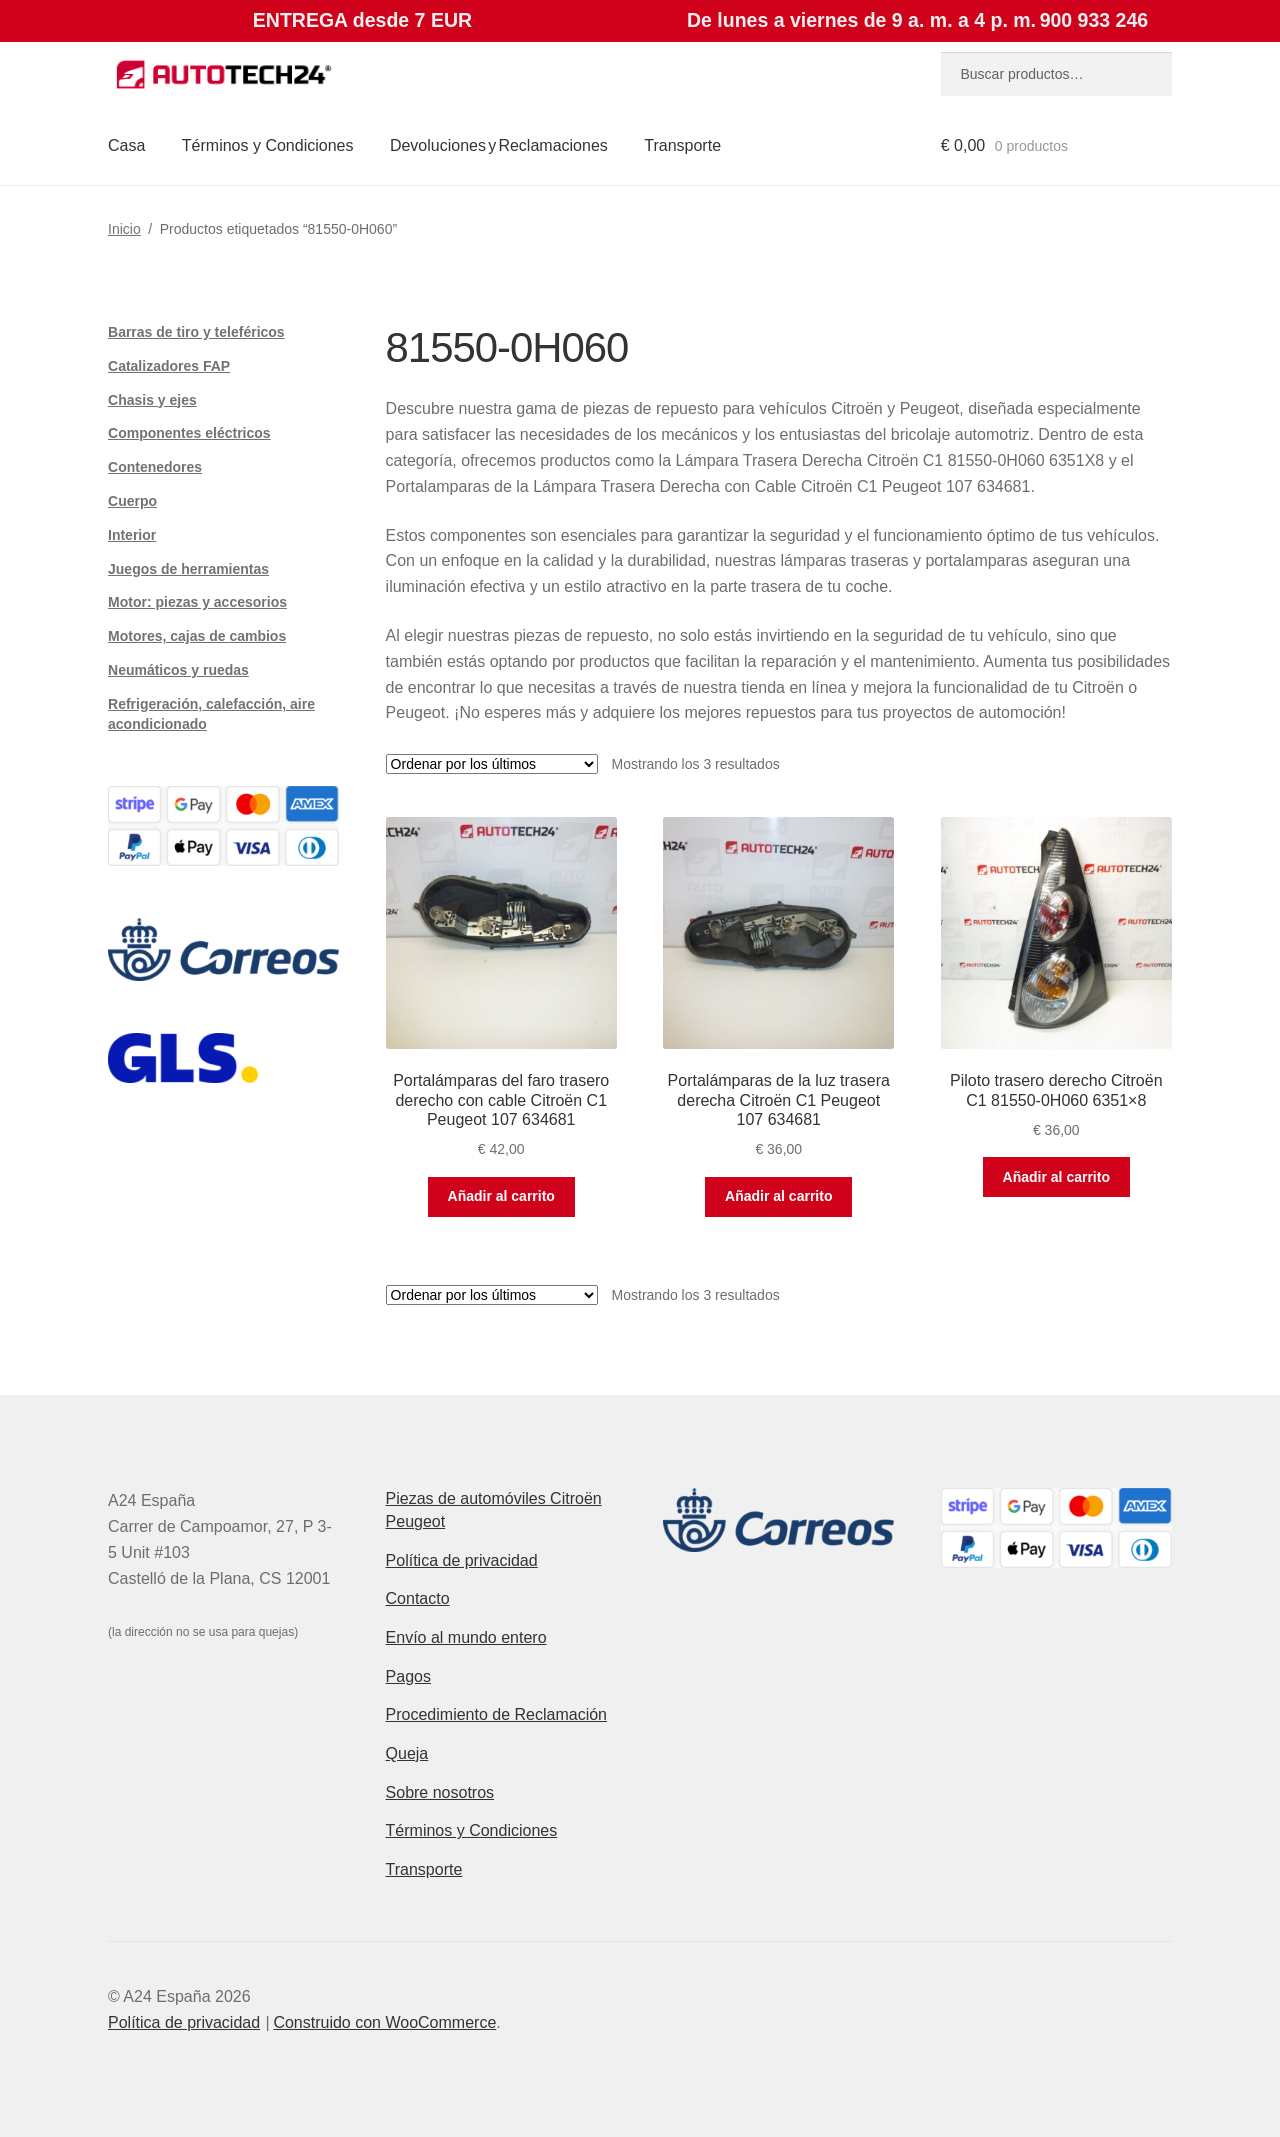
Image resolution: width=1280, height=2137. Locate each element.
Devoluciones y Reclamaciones (499, 145)
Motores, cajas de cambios (197, 636)
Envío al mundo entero (466, 1637)
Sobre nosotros (440, 1792)
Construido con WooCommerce (384, 2022)
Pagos (408, 1676)
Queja (407, 1753)
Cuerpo (132, 501)
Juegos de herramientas (188, 569)
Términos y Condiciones (268, 145)
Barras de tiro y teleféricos (196, 332)
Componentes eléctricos (189, 433)
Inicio (124, 229)
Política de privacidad (462, 1560)
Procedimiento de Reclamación (496, 1714)
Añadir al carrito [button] (501, 1196)
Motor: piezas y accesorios (197, 602)
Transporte (682, 145)
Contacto (418, 1598)
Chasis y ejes (152, 400)
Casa (126, 145)
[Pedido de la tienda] (492, 764)
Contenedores (155, 467)
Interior (132, 535)
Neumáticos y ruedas (178, 670)
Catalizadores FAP (169, 366)
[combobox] (1056, 74)
